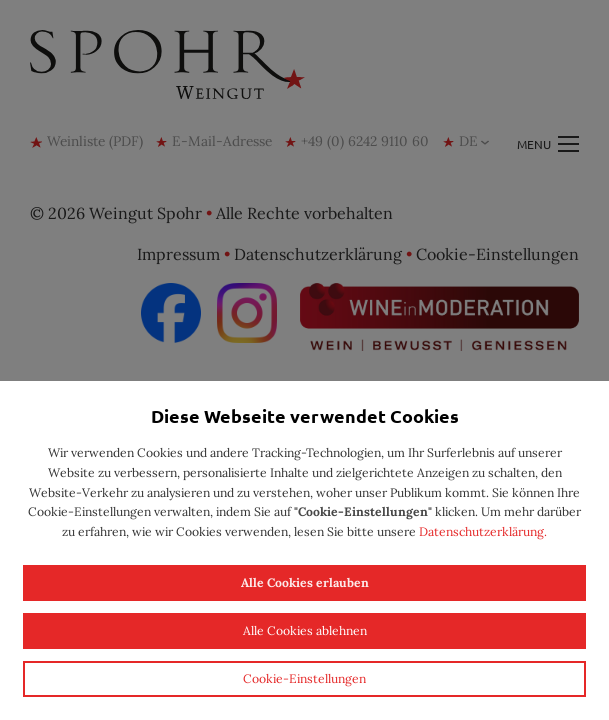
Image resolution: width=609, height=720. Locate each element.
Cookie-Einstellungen (304, 678)
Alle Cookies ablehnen (305, 630)
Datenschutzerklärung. (483, 531)
